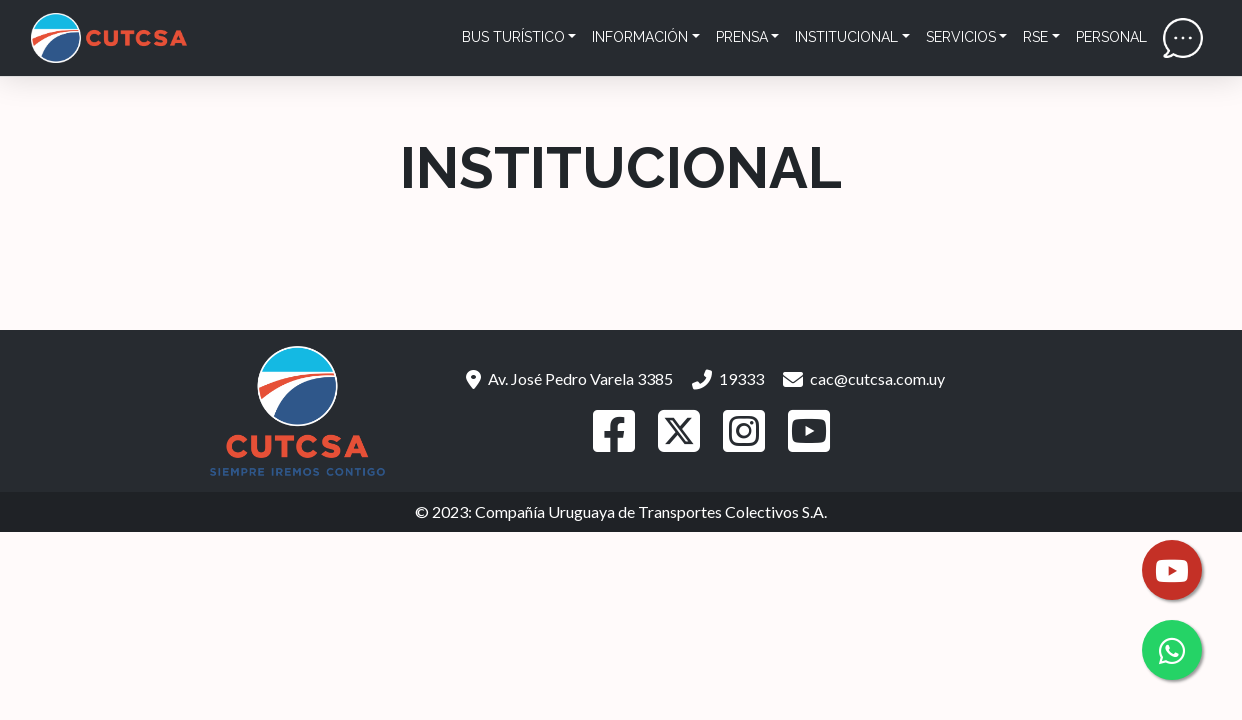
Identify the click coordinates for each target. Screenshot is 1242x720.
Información (640, 37)
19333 (728, 378)
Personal (1111, 37)
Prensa (742, 37)
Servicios (961, 37)
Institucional (846, 37)
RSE (1035, 37)
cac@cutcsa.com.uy (864, 378)
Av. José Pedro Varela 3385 (569, 378)
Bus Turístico (513, 37)
